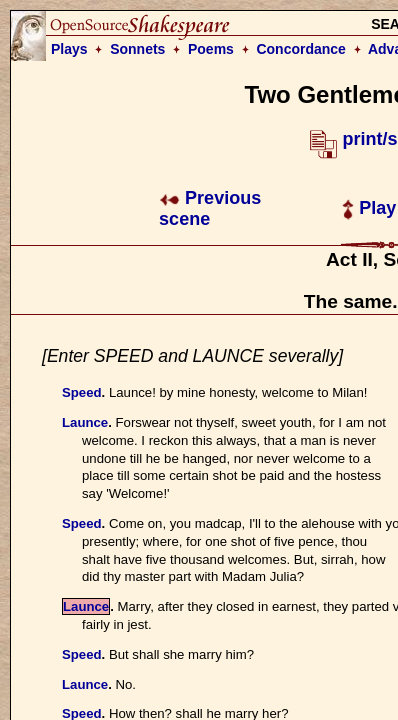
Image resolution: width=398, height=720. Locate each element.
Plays (69, 49)
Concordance (300, 49)
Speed (82, 392)
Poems (211, 49)
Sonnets (137, 49)
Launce (85, 422)
